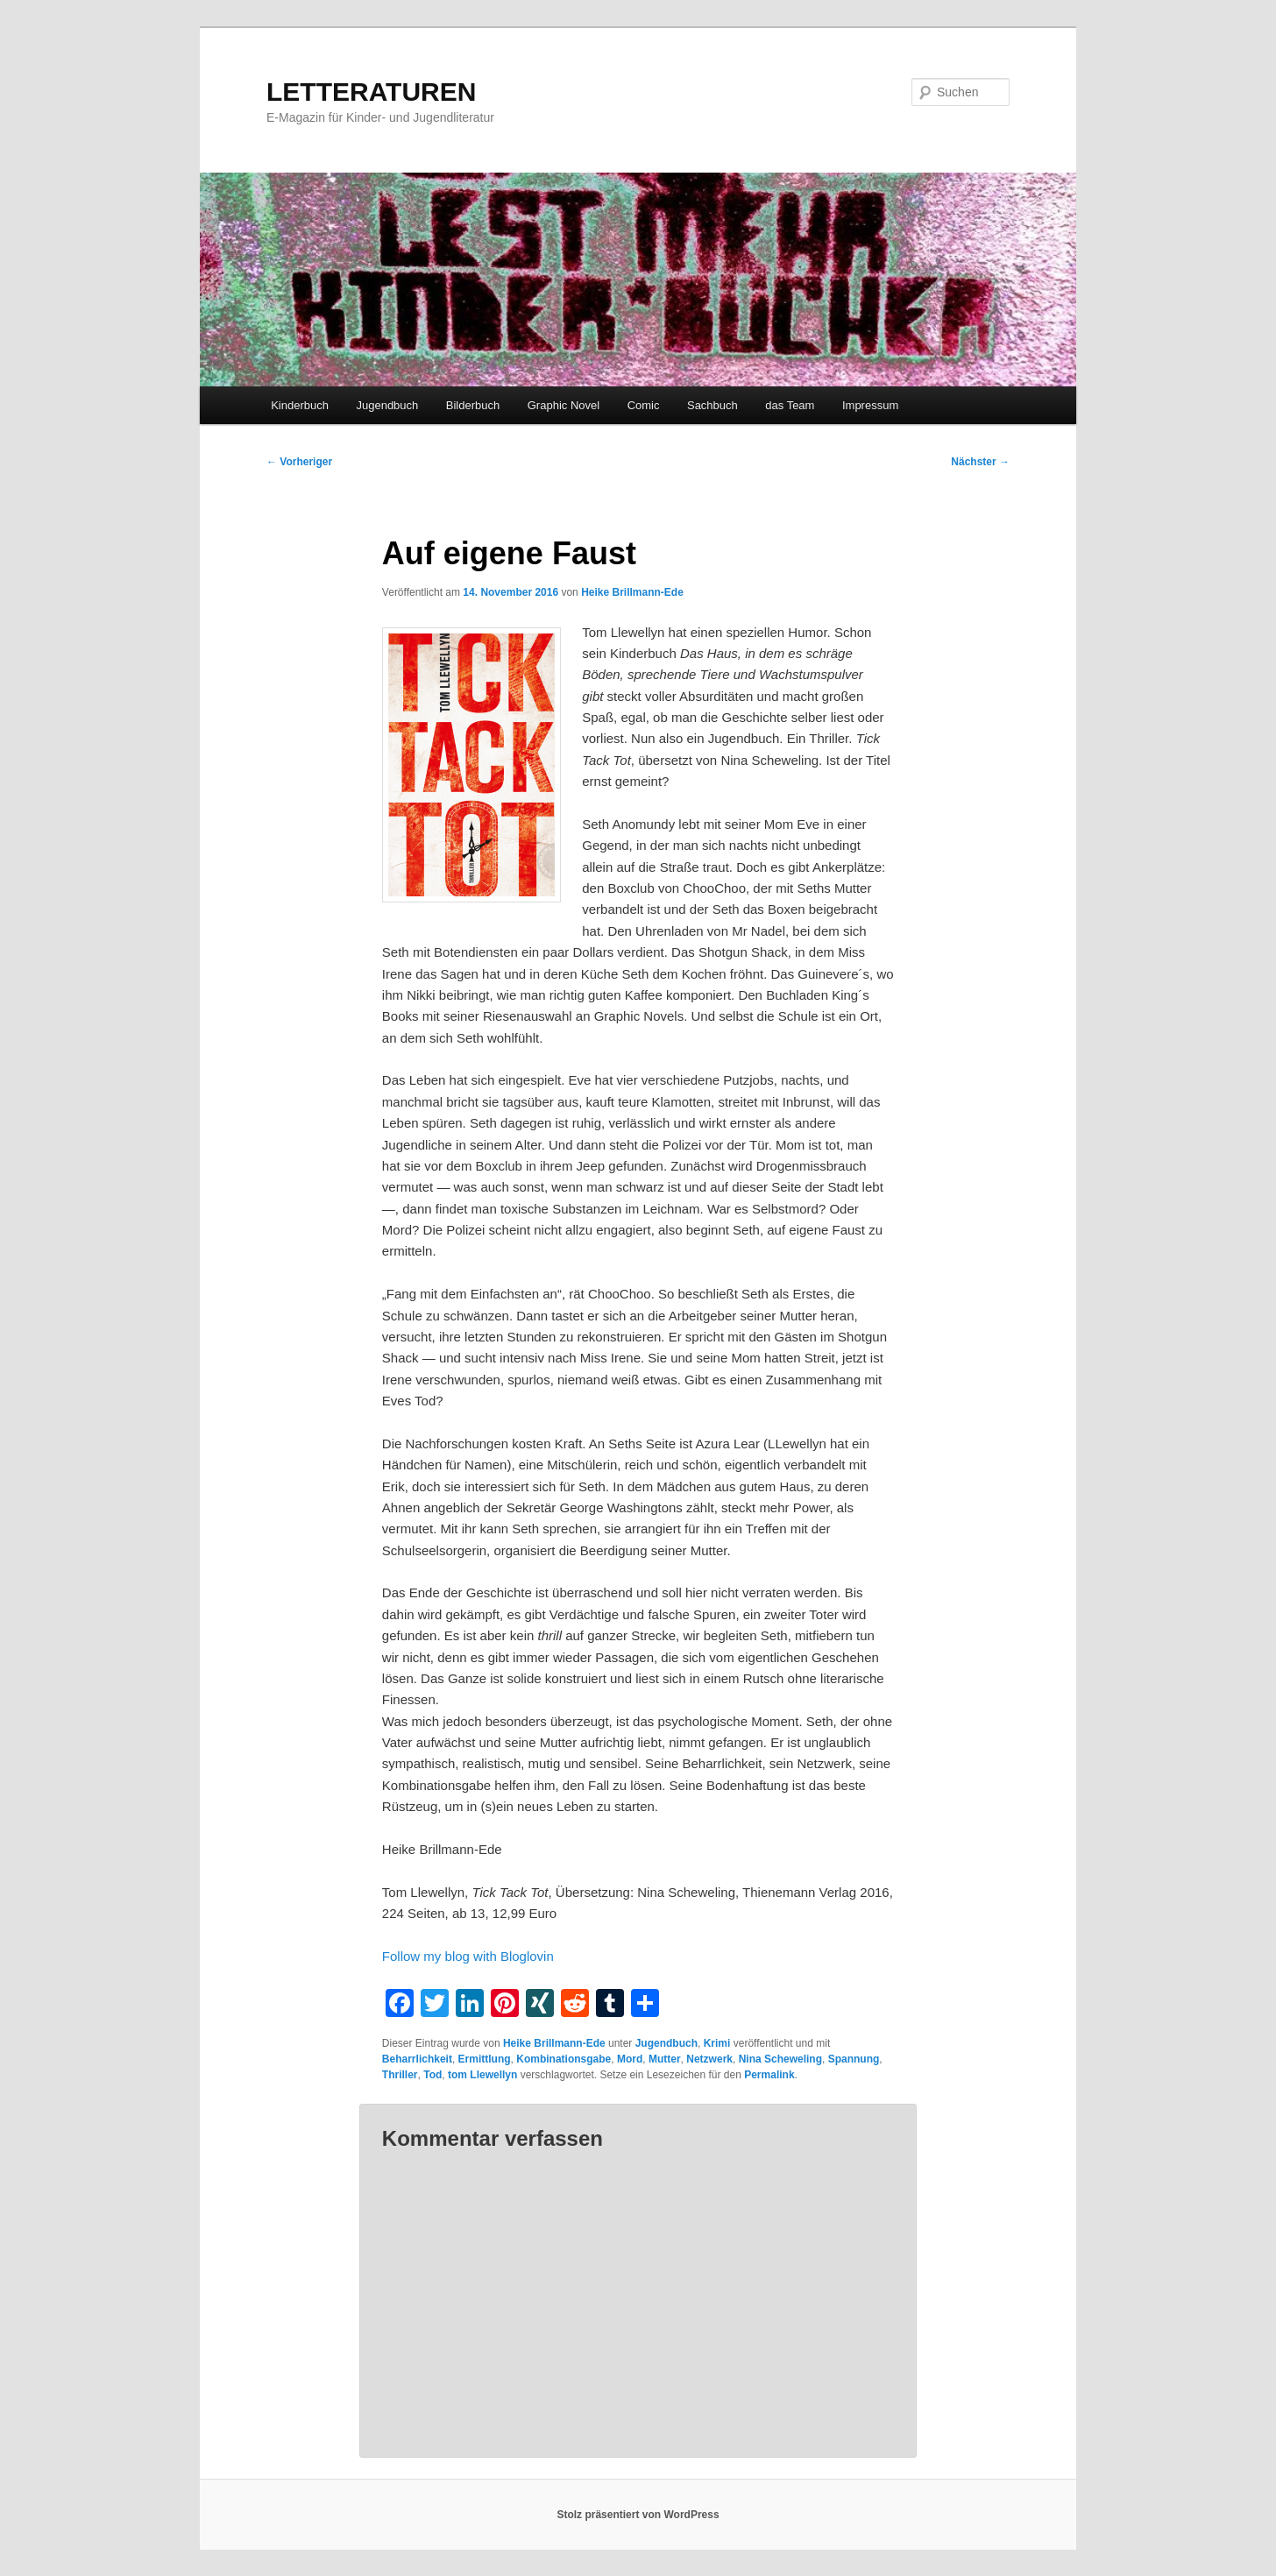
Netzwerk (709, 2059)
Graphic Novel (563, 405)
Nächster (980, 462)
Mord (629, 2059)
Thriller (400, 2075)
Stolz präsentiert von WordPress (637, 2515)
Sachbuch (712, 405)
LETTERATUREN (371, 91)
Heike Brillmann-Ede (632, 592)
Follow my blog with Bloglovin (468, 1956)
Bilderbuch (473, 405)
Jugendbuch (387, 405)
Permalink (769, 2075)
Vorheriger (299, 462)
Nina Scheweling (780, 2059)
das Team (789, 405)
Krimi (717, 2043)
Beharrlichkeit (417, 2059)
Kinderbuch (300, 405)
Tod (432, 2075)
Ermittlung (484, 2059)
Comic (643, 405)
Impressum (870, 405)
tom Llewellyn (482, 2075)
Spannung (854, 2059)
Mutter (665, 2059)
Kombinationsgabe (563, 2059)
